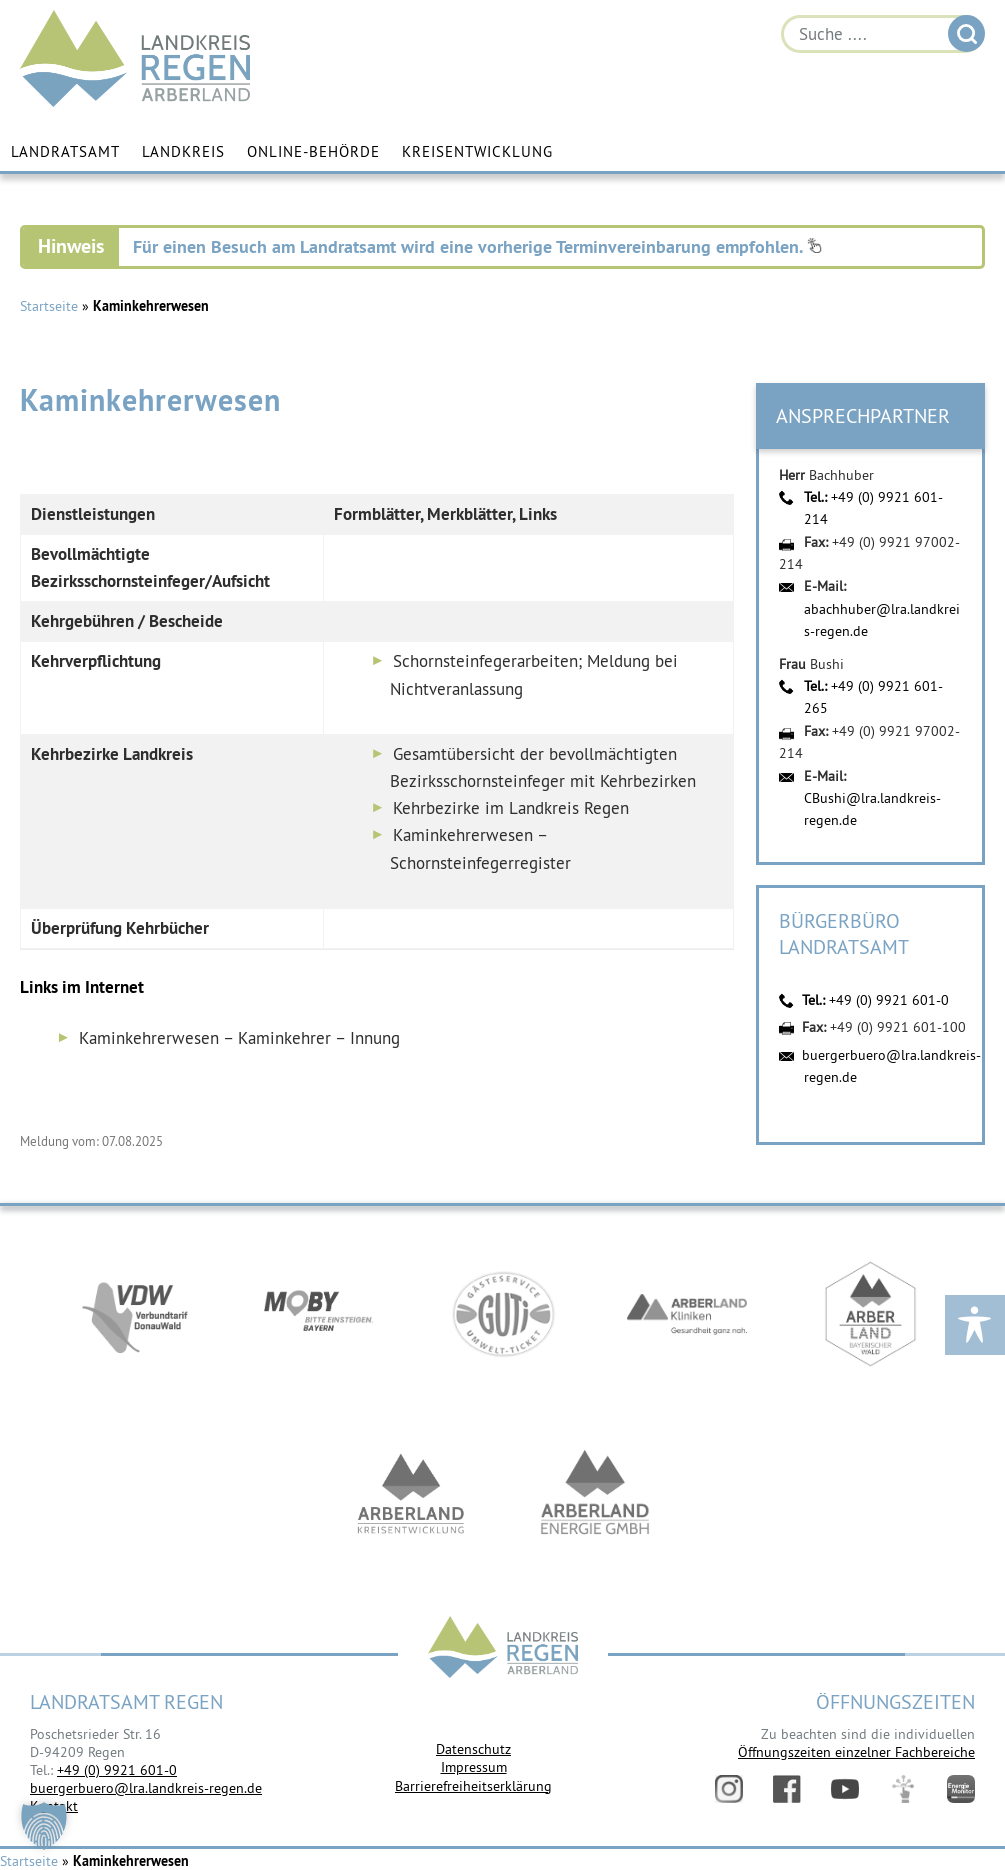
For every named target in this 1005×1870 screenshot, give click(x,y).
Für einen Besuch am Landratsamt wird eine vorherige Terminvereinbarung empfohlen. (477, 246)
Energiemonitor (961, 1789)
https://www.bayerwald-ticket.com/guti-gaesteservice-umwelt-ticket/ (503, 1316)
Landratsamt (65, 152)
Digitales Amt (903, 1789)
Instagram (729, 1789)
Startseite (49, 306)
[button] (44, 1826)
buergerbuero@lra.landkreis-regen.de (146, 1788)
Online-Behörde (313, 152)
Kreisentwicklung (477, 152)
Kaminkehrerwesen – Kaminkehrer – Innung (239, 1038)
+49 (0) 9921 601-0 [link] (117, 1770)
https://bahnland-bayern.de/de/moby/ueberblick (319, 1316)
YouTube (845, 1789)
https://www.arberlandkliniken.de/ (687, 1316)
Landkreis (183, 152)
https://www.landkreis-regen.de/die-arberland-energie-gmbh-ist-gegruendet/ (595, 1496)
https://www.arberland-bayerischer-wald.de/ (871, 1316)
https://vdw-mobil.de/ (135, 1316)
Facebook (787, 1789)
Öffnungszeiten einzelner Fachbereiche (856, 1752)
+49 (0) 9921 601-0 (889, 1000)
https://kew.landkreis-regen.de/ (411, 1496)
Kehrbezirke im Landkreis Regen (511, 808)
